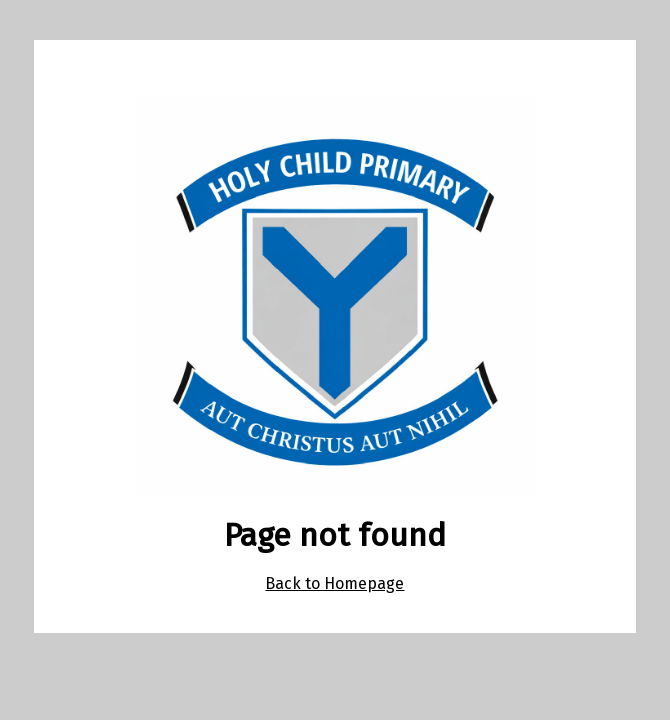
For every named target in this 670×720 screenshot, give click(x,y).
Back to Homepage (334, 583)
